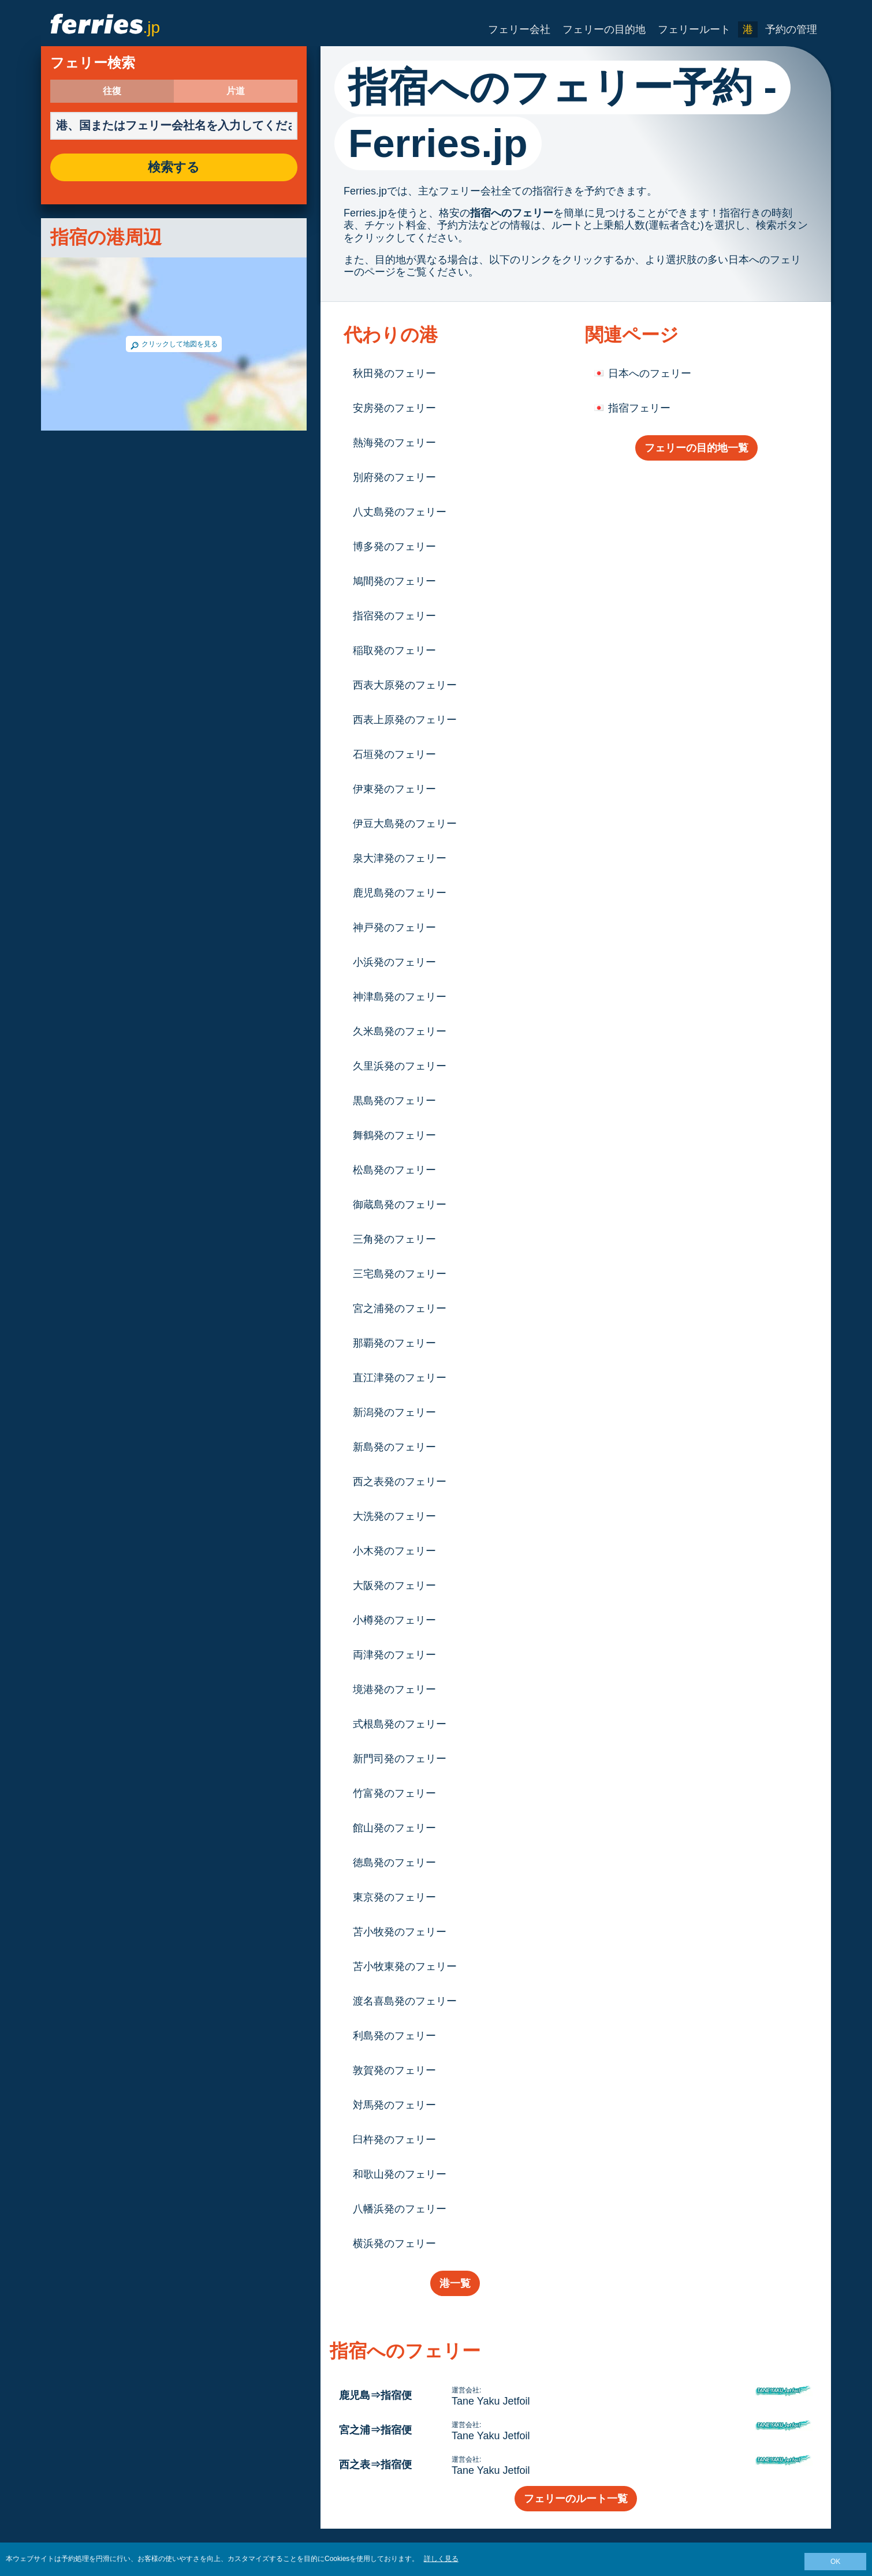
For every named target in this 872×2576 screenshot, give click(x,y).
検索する (174, 167)
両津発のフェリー (394, 1655)
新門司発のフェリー (399, 1759)
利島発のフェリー (394, 2036)
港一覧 (455, 2283)
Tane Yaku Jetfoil (491, 2401)
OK (835, 2562)
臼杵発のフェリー (394, 2139)
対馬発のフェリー (394, 2105)
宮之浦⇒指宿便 (375, 2430)
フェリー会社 (519, 29)
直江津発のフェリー (399, 1378)
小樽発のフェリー (394, 1620)
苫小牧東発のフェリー (405, 1966)
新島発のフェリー (394, 1447)
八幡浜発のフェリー (399, 2209)
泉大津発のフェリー (399, 858)
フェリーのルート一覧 (576, 2498)
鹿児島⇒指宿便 (375, 2395)
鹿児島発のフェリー (399, 893)
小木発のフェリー (394, 1551)
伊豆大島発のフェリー (405, 823)
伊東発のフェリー (394, 789)
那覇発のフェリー (394, 1343)
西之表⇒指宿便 (375, 2464)
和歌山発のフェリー (399, 2174)
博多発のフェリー (394, 546)
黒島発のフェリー (394, 1101)
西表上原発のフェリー (405, 720)
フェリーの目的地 (604, 29)
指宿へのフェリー (511, 213)
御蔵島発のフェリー (399, 1204)
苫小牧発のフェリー (399, 1932)
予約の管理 (791, 29)
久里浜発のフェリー (399, 1066)
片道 (235, 91)
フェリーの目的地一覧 (696, 448)
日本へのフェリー (649, 373)
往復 (112, 91)
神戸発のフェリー (394, 927)
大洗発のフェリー (394, 1516)
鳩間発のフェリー (394, 581)
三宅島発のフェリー (399, 1274)
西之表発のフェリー (399, 1481)
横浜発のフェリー (394, 2243)
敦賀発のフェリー (394, 2070)
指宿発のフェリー (394, 616)
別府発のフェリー (394, 477)
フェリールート (694, 29)
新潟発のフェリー (394, 1412)
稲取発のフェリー (394, 650)
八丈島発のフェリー (399, 512)
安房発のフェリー (394, 408)
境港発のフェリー (394, 1689)
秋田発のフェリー (394, 373)
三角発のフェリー (394, 1239)
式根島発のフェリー (399, 1724)
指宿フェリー (639, 408)
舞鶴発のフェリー (394, 1135)
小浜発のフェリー (394, 962)
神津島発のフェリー (399, 997)
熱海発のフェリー (394, 443)
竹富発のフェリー (394, 1793)
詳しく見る (441, 2559)
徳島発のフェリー (394, 1862)
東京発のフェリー (394, 1897)
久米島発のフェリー (399, 1031)
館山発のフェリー (394, 1828)
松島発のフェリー (394, 1170)
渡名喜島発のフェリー (405, 2001)
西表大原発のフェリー (405, 685)
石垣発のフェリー (394, 754)
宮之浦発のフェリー (399, 1308)
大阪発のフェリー (394, 1585)
